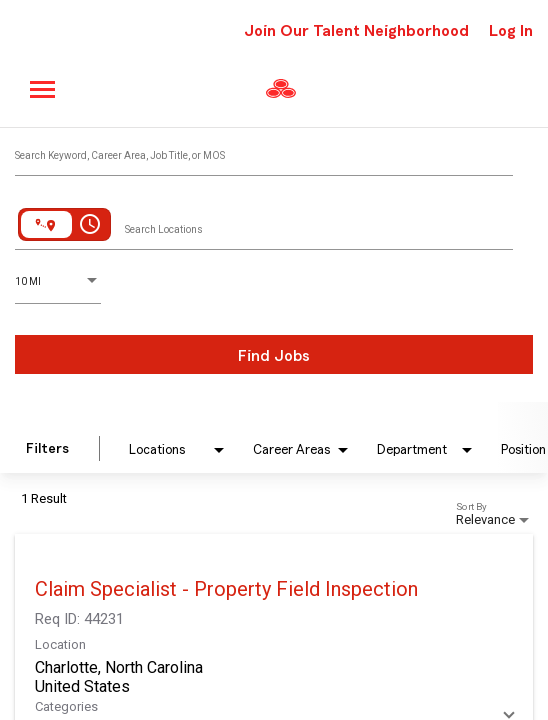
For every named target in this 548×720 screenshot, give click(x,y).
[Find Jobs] (274, 354)
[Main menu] (43, 89)
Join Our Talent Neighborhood (356, 31)
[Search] (274, 354)
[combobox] (264, 151)
